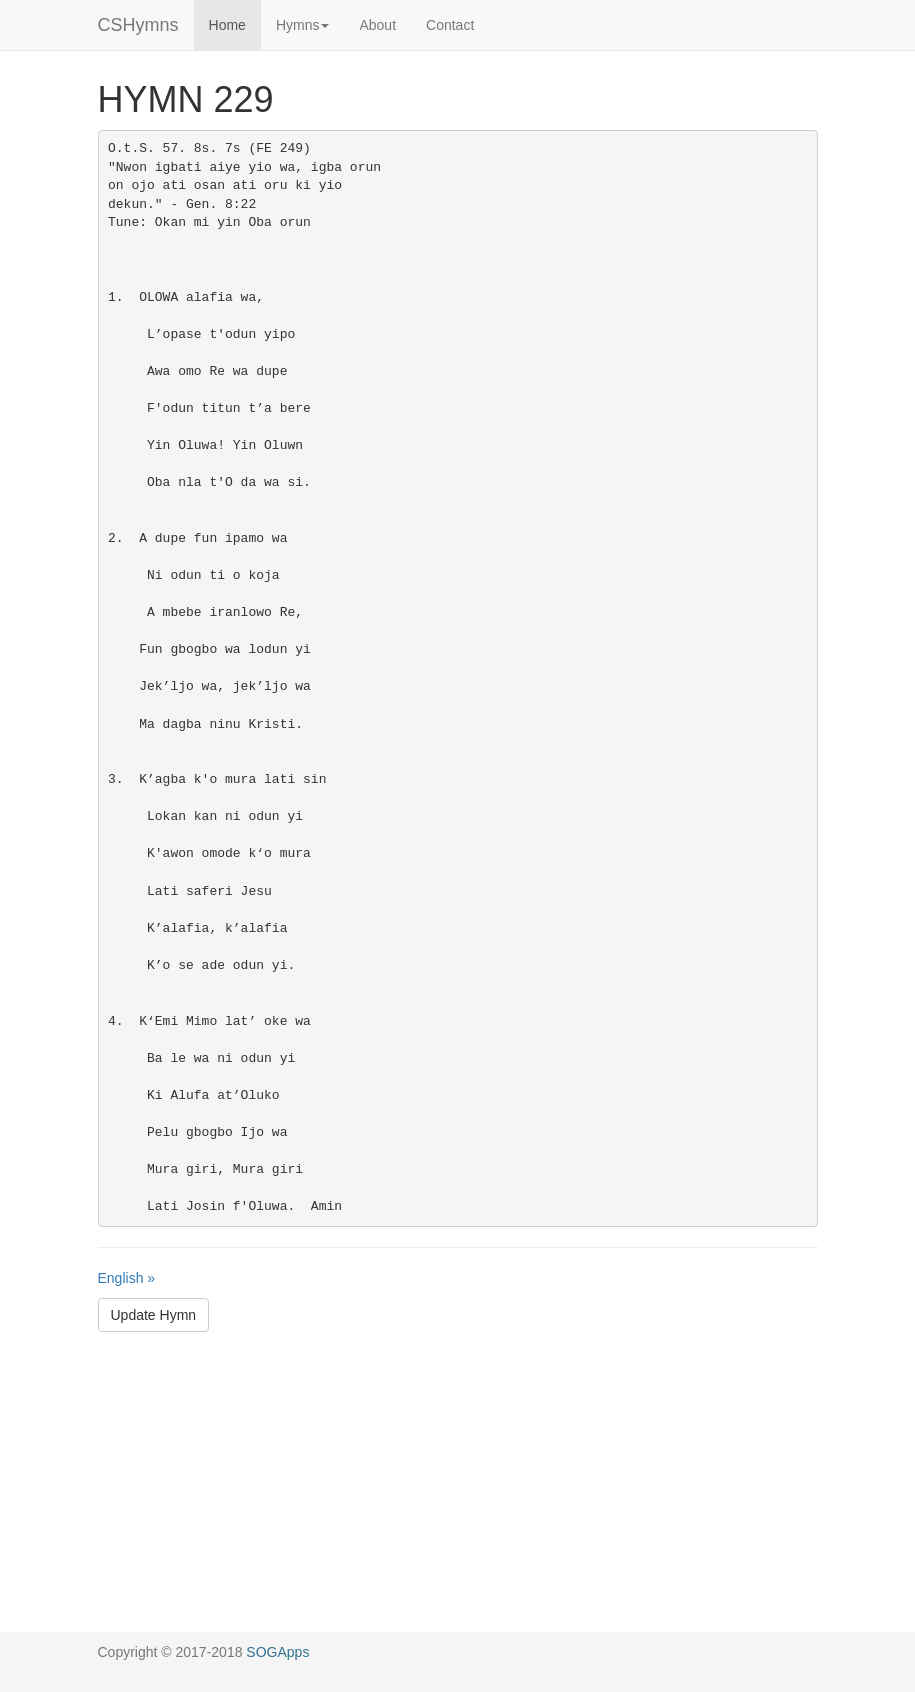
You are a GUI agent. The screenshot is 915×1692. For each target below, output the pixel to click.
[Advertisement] (457, 1492)
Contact (450, 25)
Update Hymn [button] (154, 1315)
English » (127, 1278)
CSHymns (138, 25)
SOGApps (277, 1652)
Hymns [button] (303, 25)
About (377, 25)
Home (227, 25)
